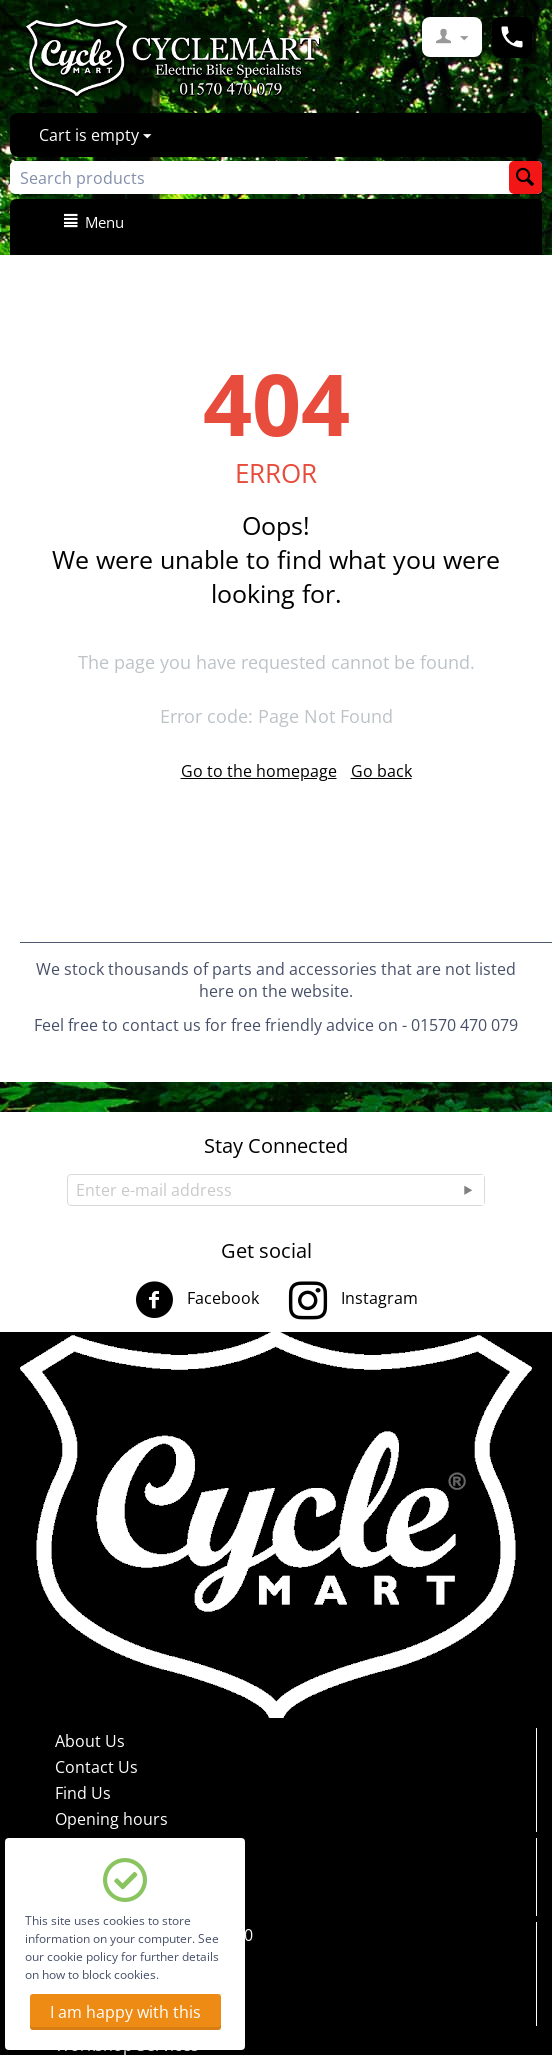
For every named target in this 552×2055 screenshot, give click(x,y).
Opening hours (111, 1819)
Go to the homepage (259, 771)
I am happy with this (125, 2012)
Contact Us (96, 1767)
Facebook (197, 1300)
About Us (90, 1741)
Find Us (83, 1793)
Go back (381, 771)
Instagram (353, 1300)
